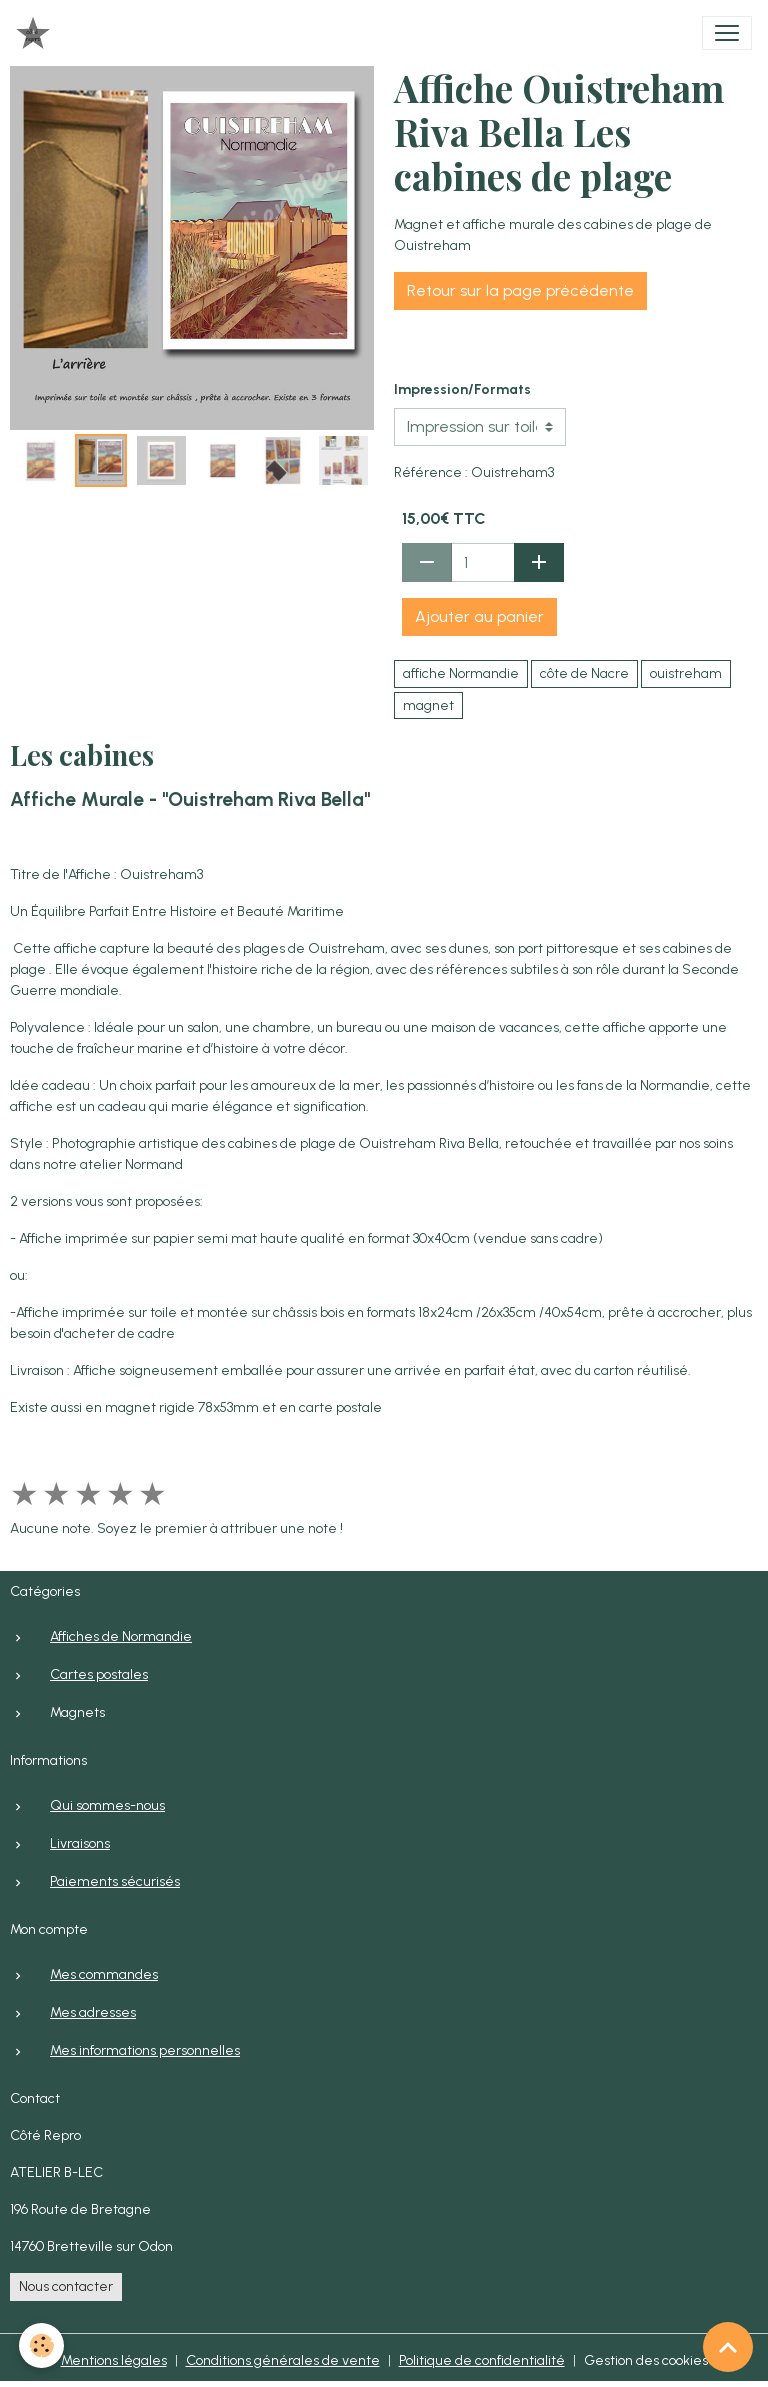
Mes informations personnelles (145, 2050)
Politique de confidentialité (482, 2360)
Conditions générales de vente (283, 2360)
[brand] (37, 33)
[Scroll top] (728, 2347)
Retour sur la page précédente (520, 290)
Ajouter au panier (479, 616)
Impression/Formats (462, 389)
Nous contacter (66, 2286)
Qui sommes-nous (107, 1805)
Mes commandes (104, 1974)
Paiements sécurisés (115, 1881)
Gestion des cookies (646, 2360)
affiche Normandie (461, 673)
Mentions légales (114, 2360)
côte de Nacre (584, 673)
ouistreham (686, 673)
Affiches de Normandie (121, 1636)
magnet (428, 705)
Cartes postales (99, 1674)
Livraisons (80, 1843)
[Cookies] (42, 2345)
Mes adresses (93, 2012)
